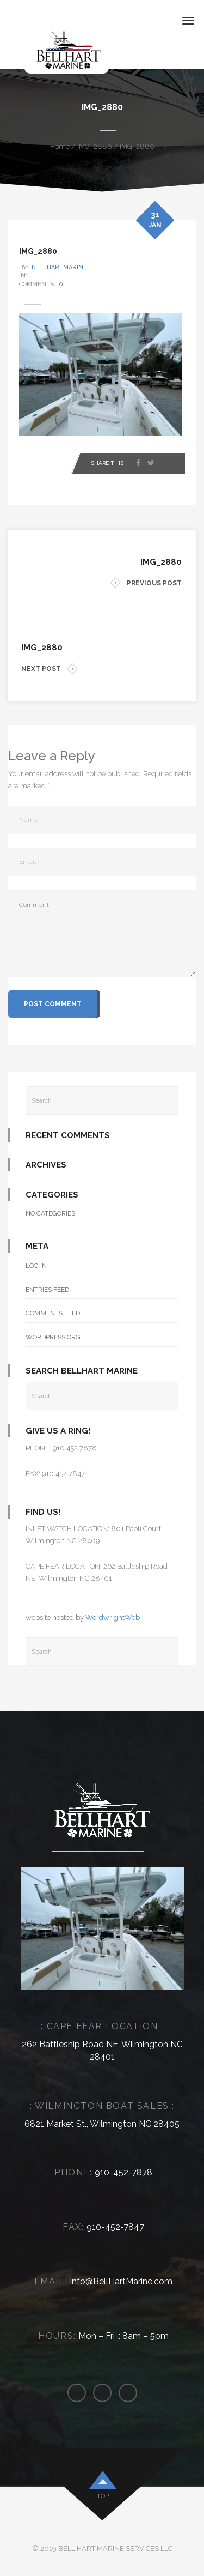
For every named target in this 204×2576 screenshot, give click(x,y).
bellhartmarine (59, 267)
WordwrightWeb (112, 1617)
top (103, 2496)
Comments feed (53, 1313)
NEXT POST (49, 669)
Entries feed (47, 1289)
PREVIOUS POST (146, 583)
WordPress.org (53, 1337)
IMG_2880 (94, 146)
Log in (36, 1265)
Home (60, 146)
